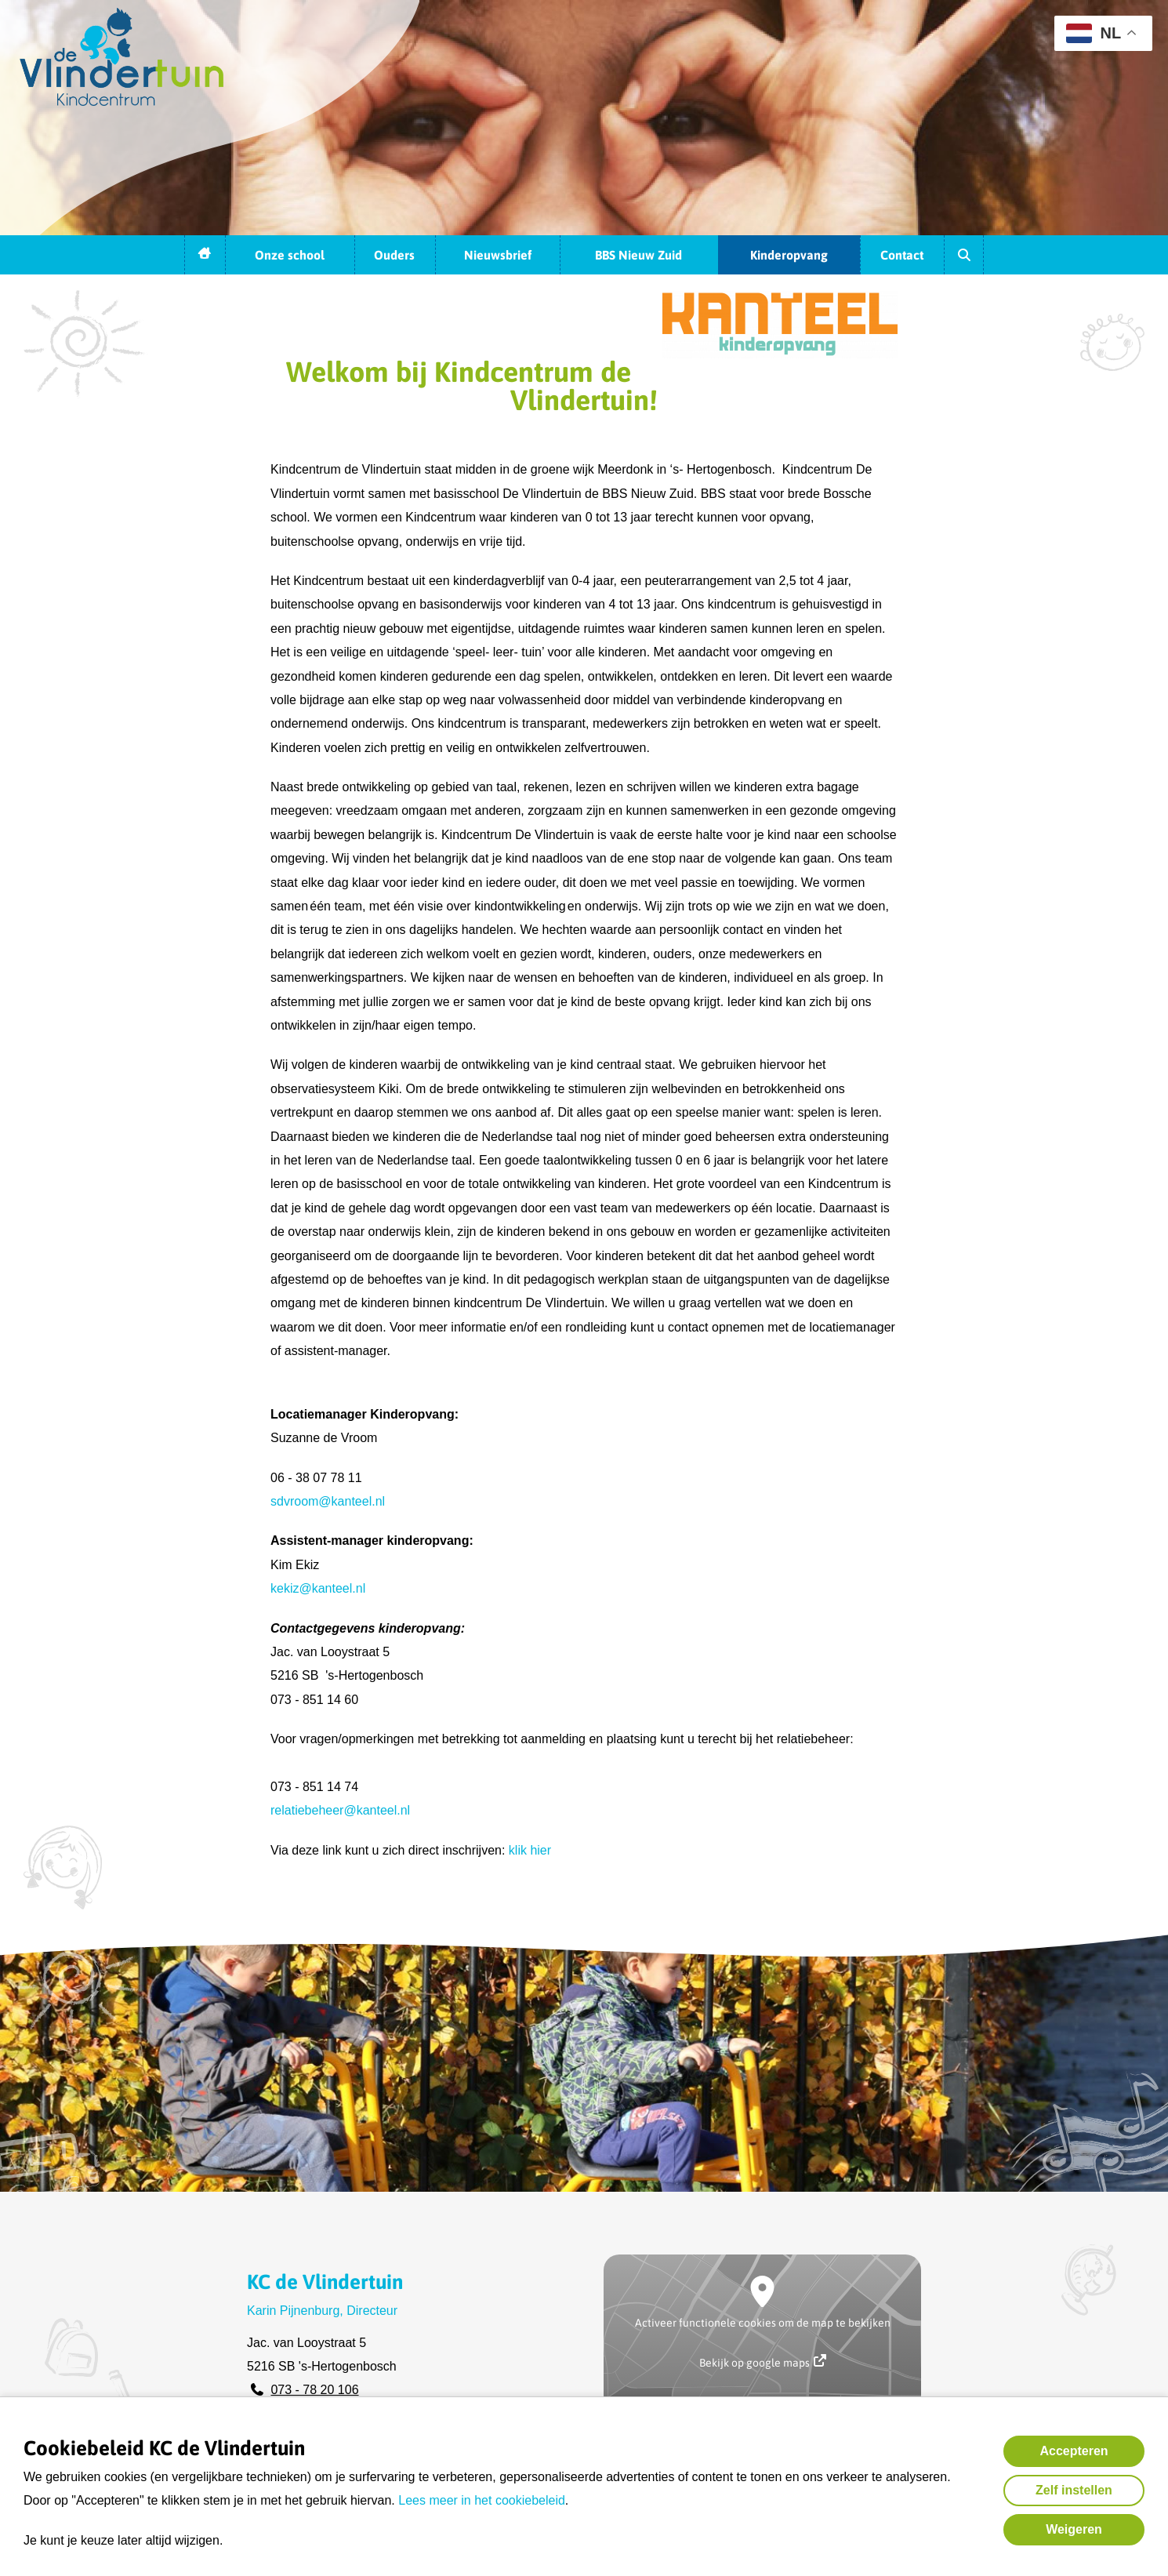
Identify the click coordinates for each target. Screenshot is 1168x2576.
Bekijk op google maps (762, 2361)
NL (1093, 33)
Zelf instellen (1074, 2490)
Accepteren (1073, 2451)
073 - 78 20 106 (314, 2389)
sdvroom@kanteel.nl (327, 1501)
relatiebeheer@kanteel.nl (340, 1810)
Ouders (394, 255)
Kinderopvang (789, 255)
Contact (901, 255)
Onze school (290, 255)
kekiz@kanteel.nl (317, 1588)
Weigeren (1074, 2529)
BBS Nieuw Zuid (638, 255)
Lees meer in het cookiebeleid (481, 2500)
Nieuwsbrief (497, 255)
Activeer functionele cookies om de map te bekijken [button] (763, 2322)
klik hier (530, 1850)
